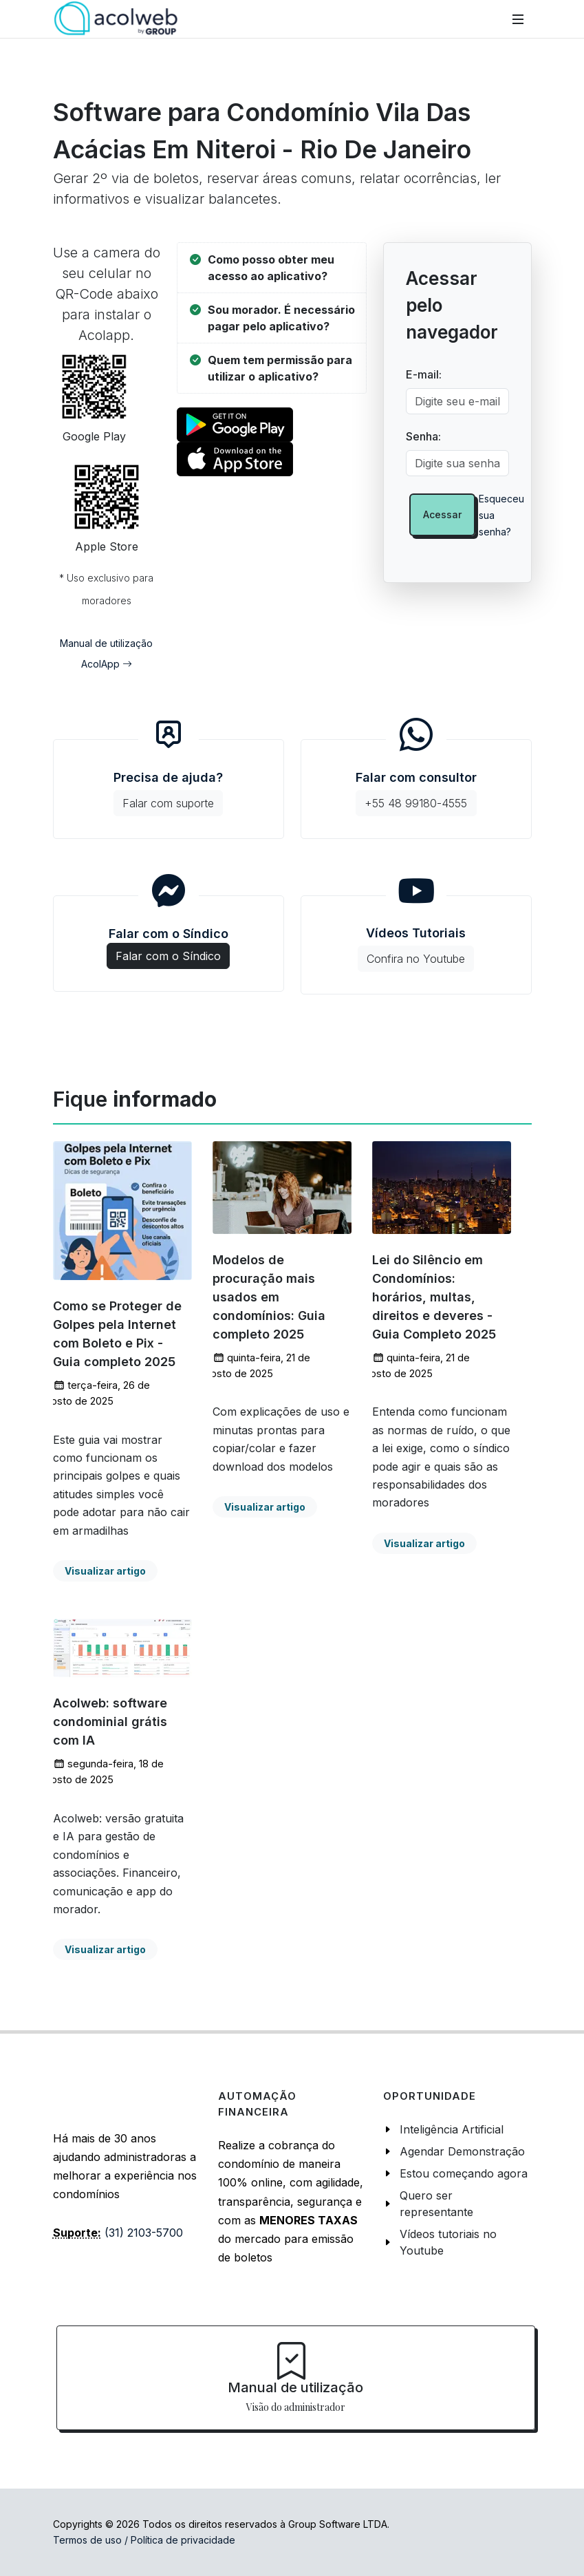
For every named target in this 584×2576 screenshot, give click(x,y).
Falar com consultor (416, 793)
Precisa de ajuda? (168, 793)
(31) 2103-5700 (144, 2232)
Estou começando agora (464, 2173)
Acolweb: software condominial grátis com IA (110, 1721)
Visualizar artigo (105, 1571)
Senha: (423, 436)
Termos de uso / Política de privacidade (144, 2540)
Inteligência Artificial (452, 2129)
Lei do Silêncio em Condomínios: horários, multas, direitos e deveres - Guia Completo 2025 (434, 1297)
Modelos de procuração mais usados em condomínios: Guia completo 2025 (269, 1297)
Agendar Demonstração (462, 2151)
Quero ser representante (436, 2204)
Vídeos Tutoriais (416, 949)
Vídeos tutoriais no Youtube (448, 2242)
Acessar (442, 514)
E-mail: (424, 374)
